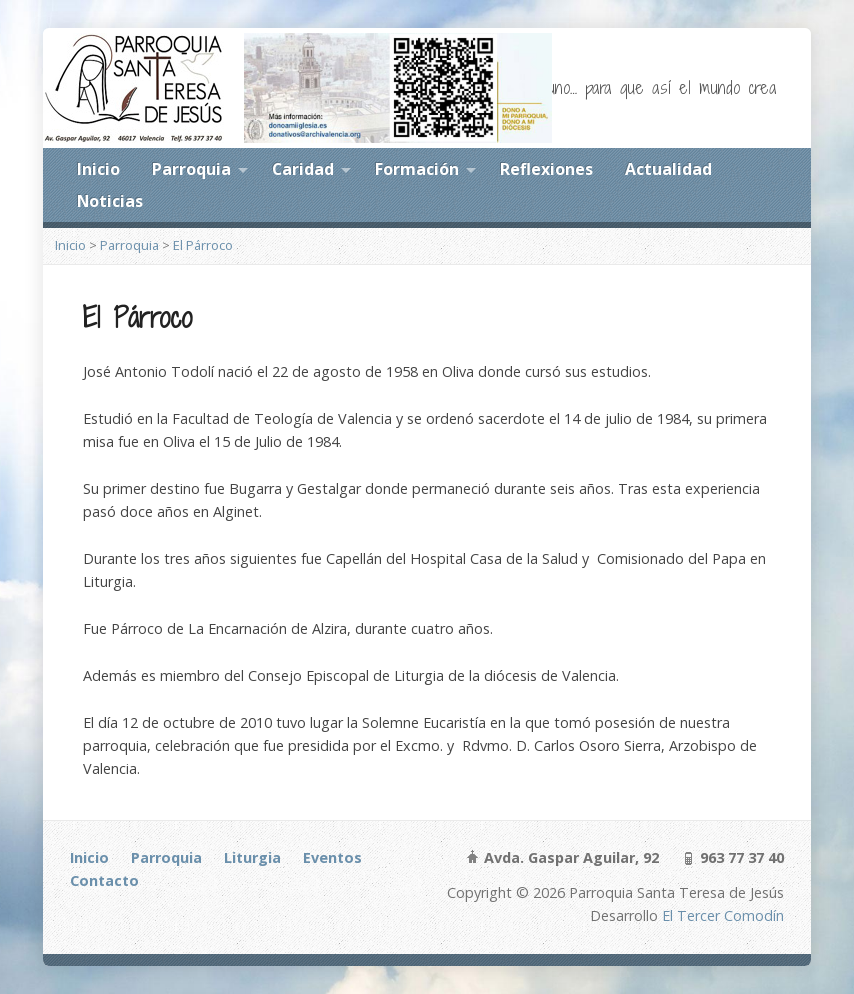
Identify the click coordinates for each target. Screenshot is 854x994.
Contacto (104, 880)
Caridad (303, 169)
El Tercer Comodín (723, 915)
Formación (417, 169)
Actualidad (668, 169)
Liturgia (252, 857)
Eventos (332, 857)
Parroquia (191, 169)
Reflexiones (546, 169)
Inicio (98, 169)
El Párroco (203, 245)
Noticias (110, 201)
